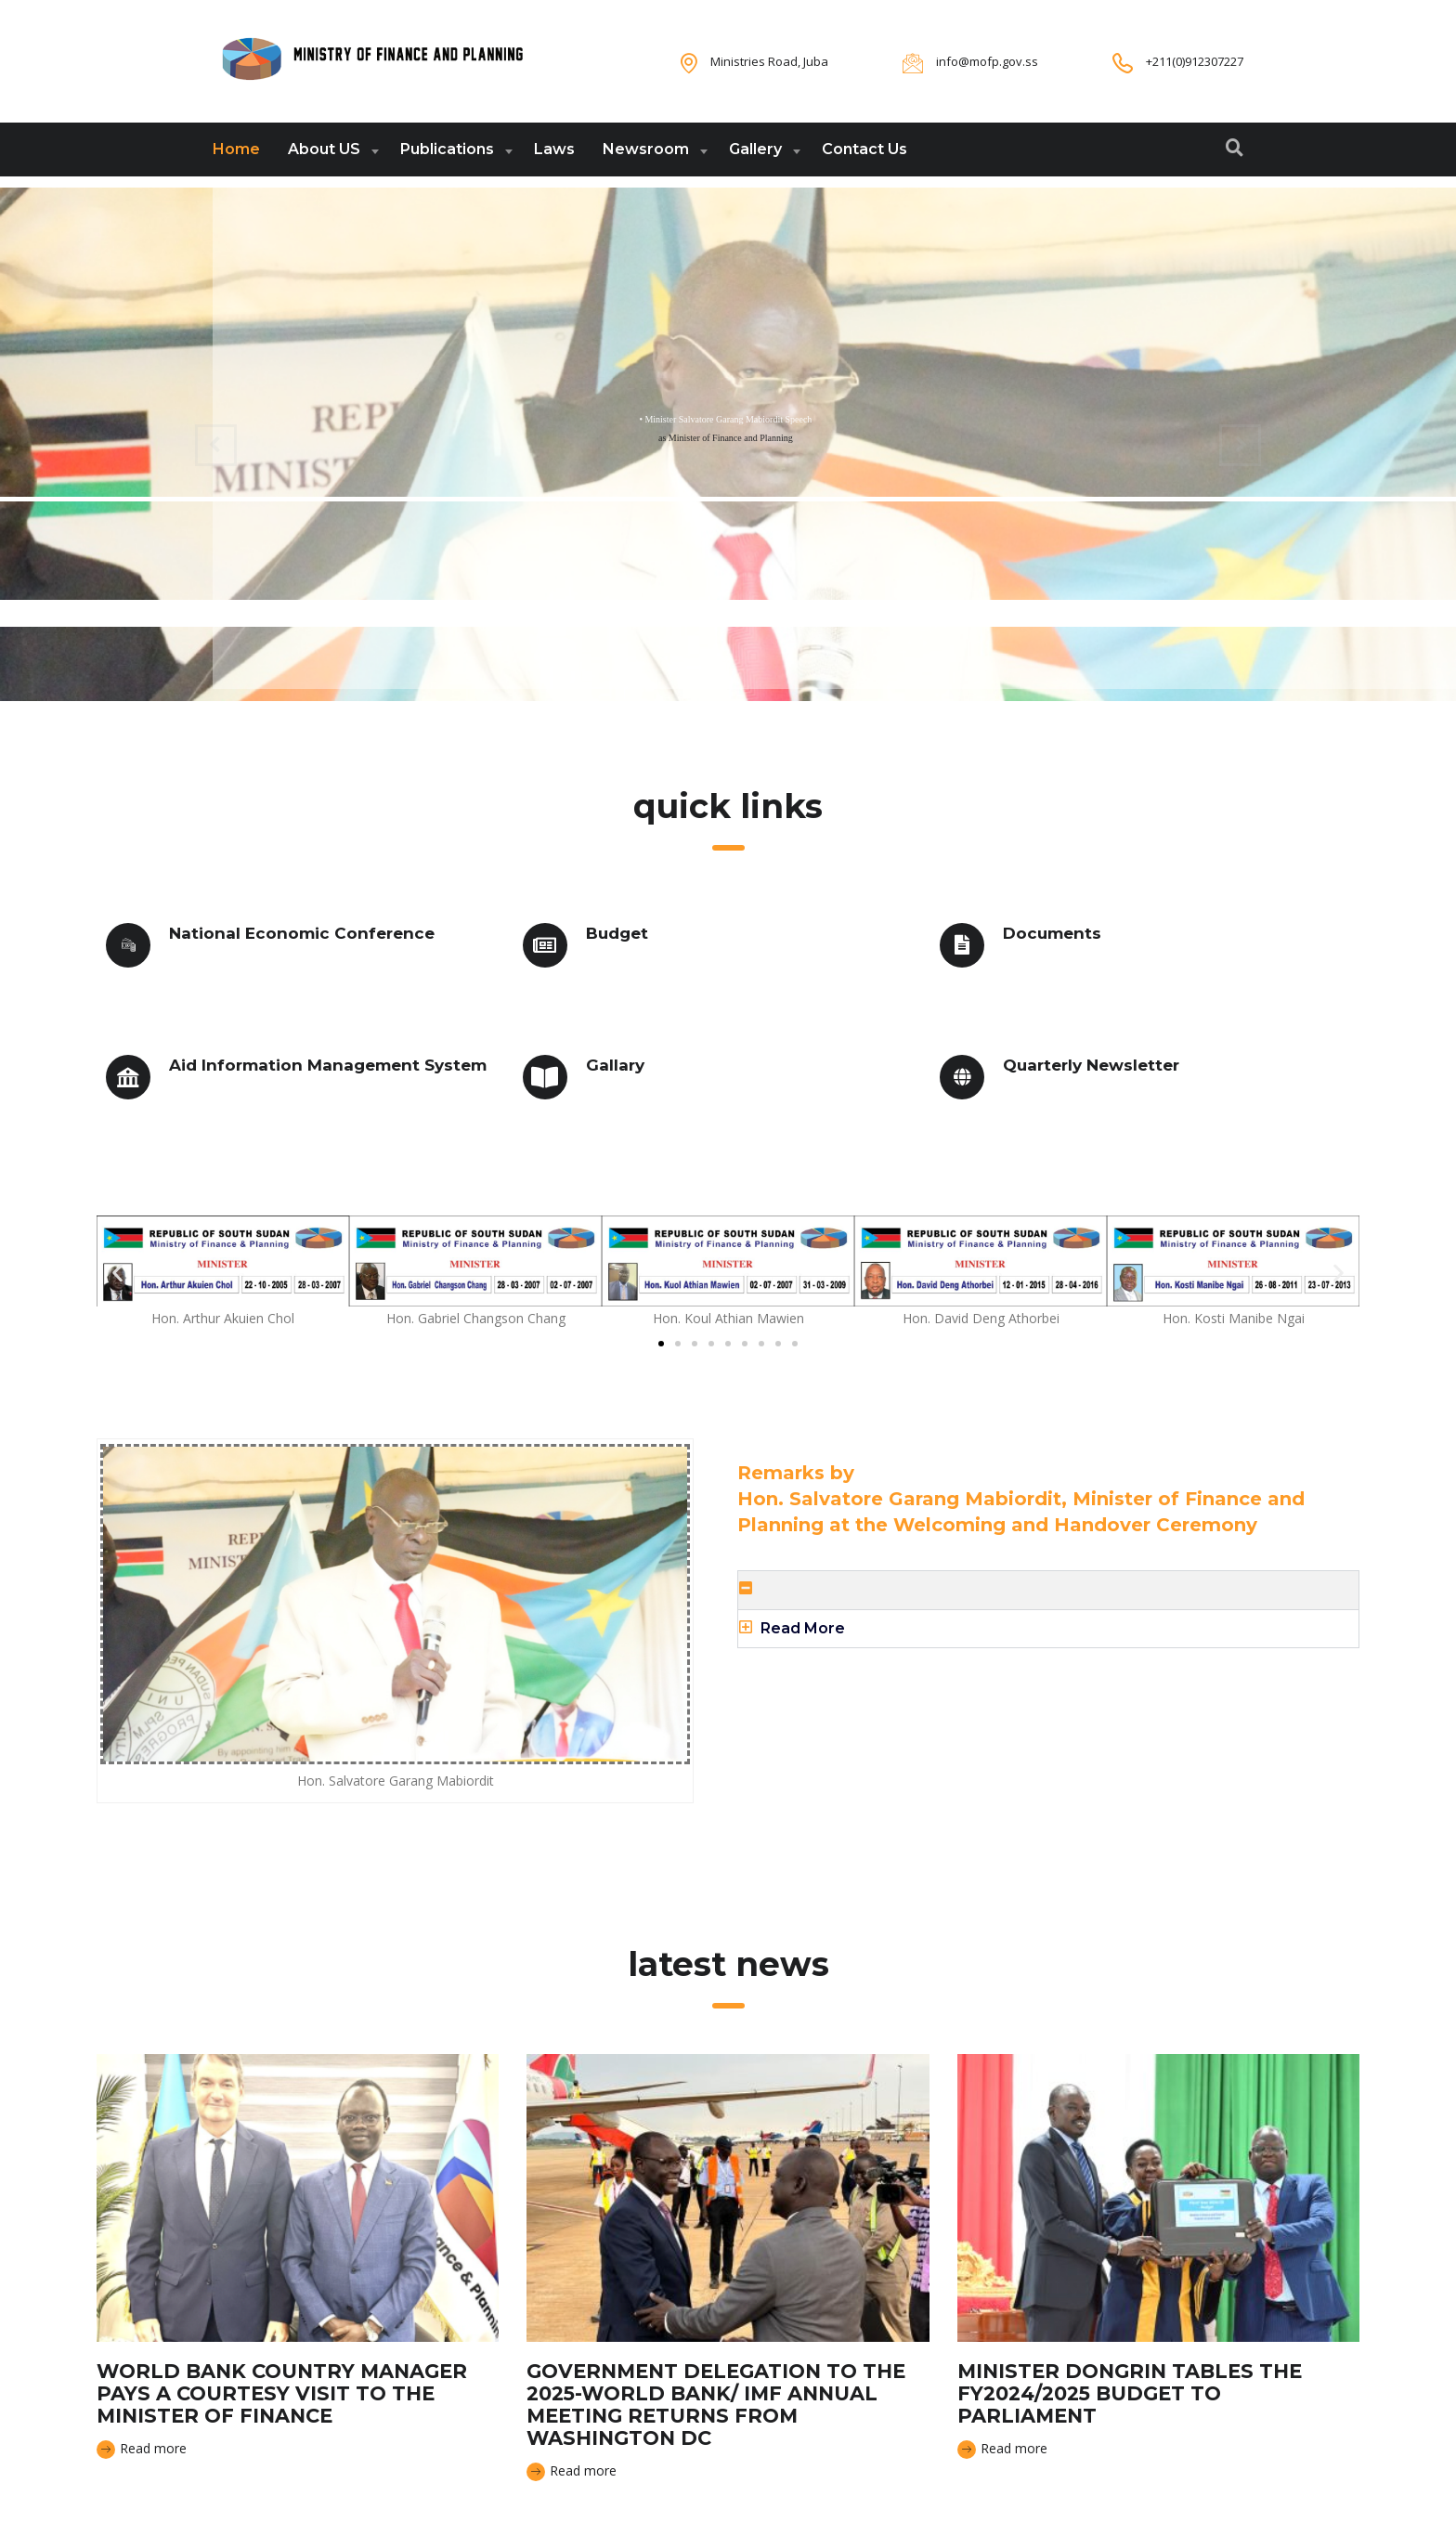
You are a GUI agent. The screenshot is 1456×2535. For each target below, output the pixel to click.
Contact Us (864, 149)
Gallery (755, 149)
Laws (554, 149)
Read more (142, 2449)
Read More (802, 1628)
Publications (447, 149)
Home (236, 149)
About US (324, 149)
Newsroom (646, 149)
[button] (117, 1273)
